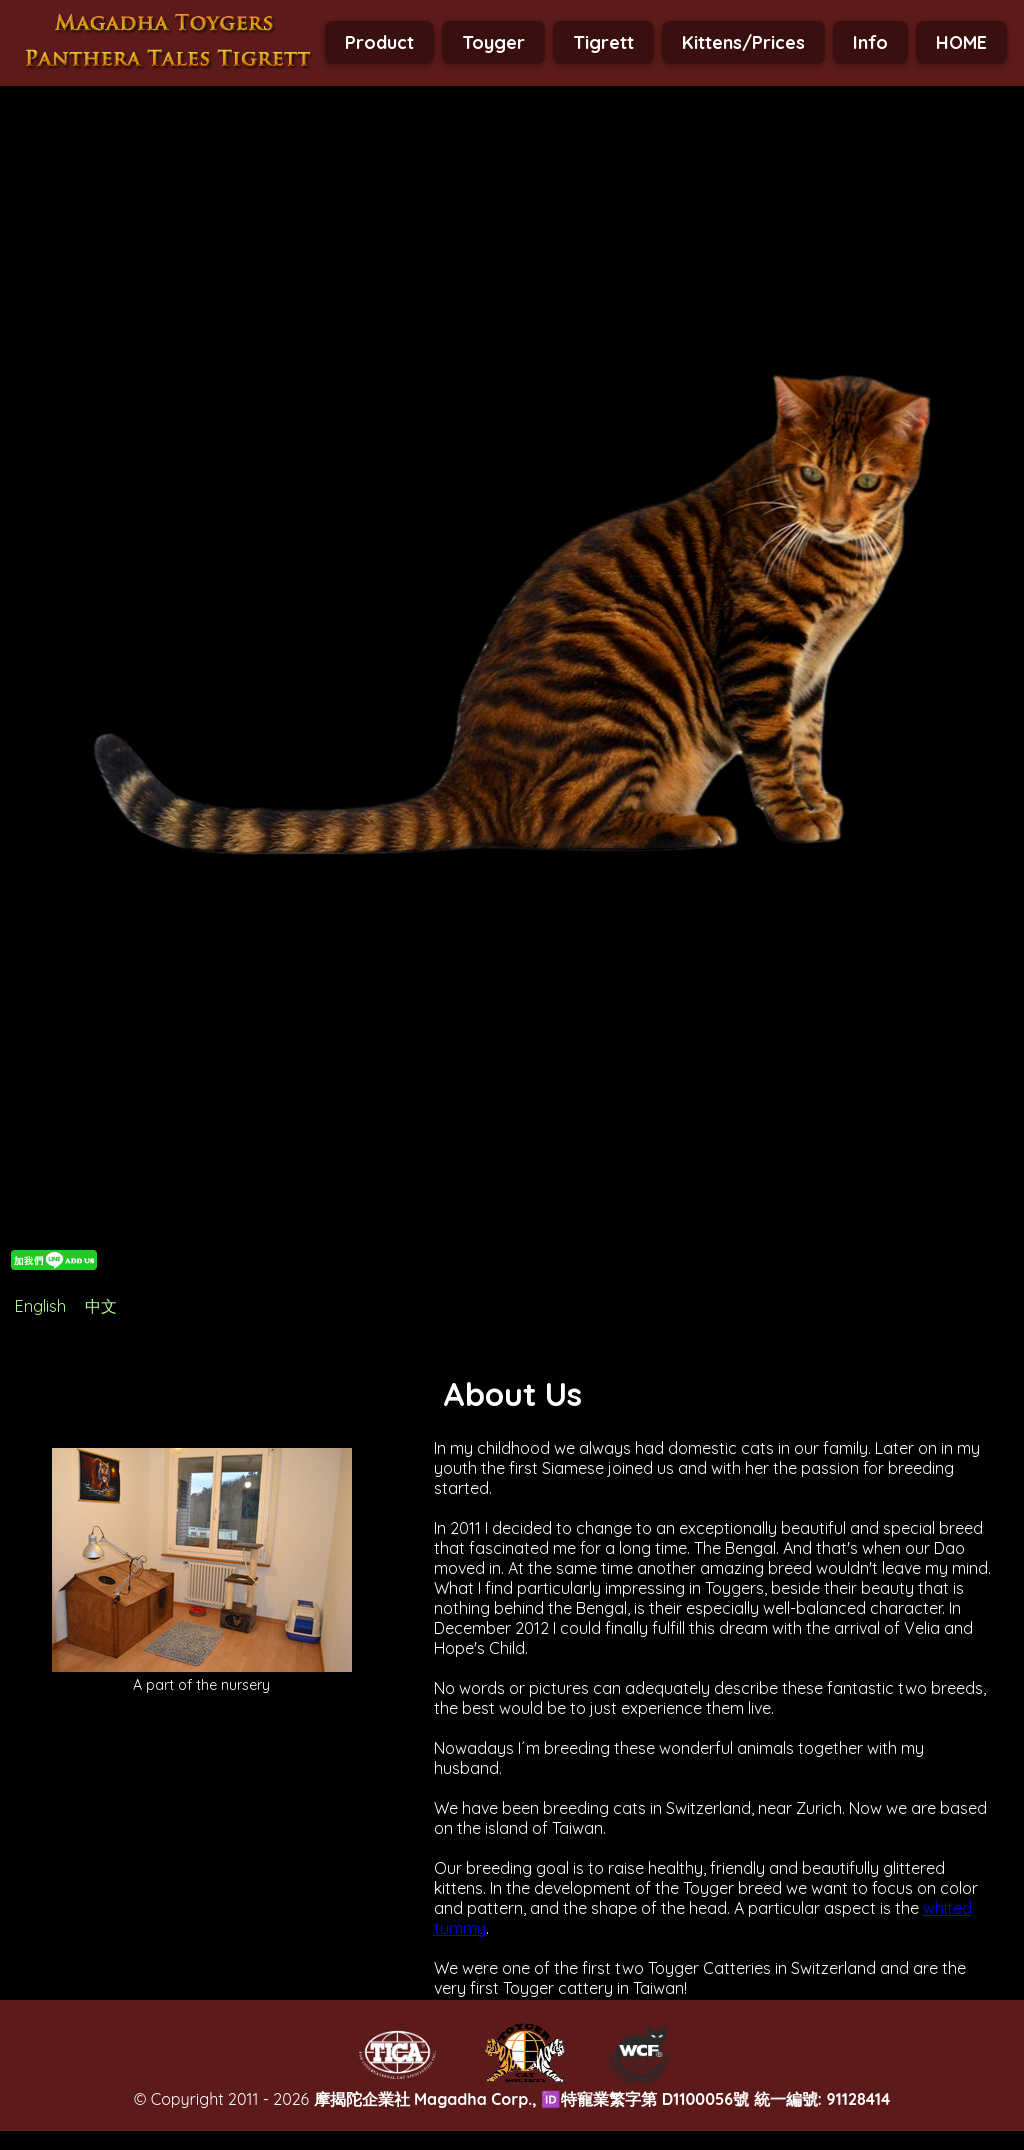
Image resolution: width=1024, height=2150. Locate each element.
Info (870, 42)
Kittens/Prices (743, 42)
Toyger (493, 42)
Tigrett (603, 42)
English (40, 1306)
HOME (961, 42)
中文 (101, 1306)
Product (379, 42)
